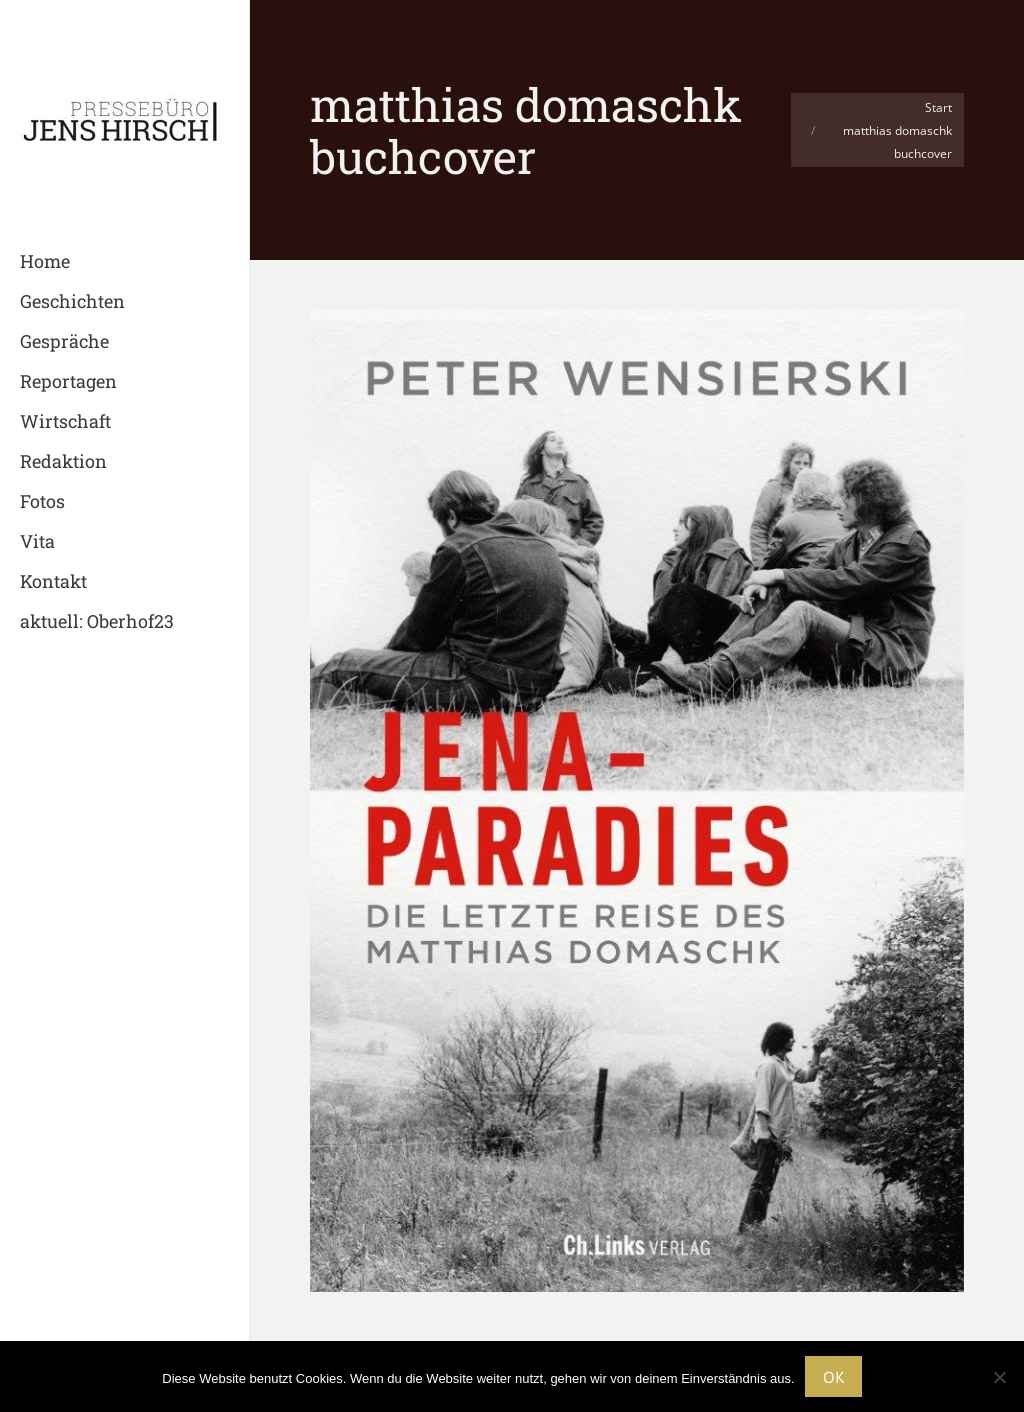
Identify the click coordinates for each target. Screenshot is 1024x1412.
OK (833, 1377)
